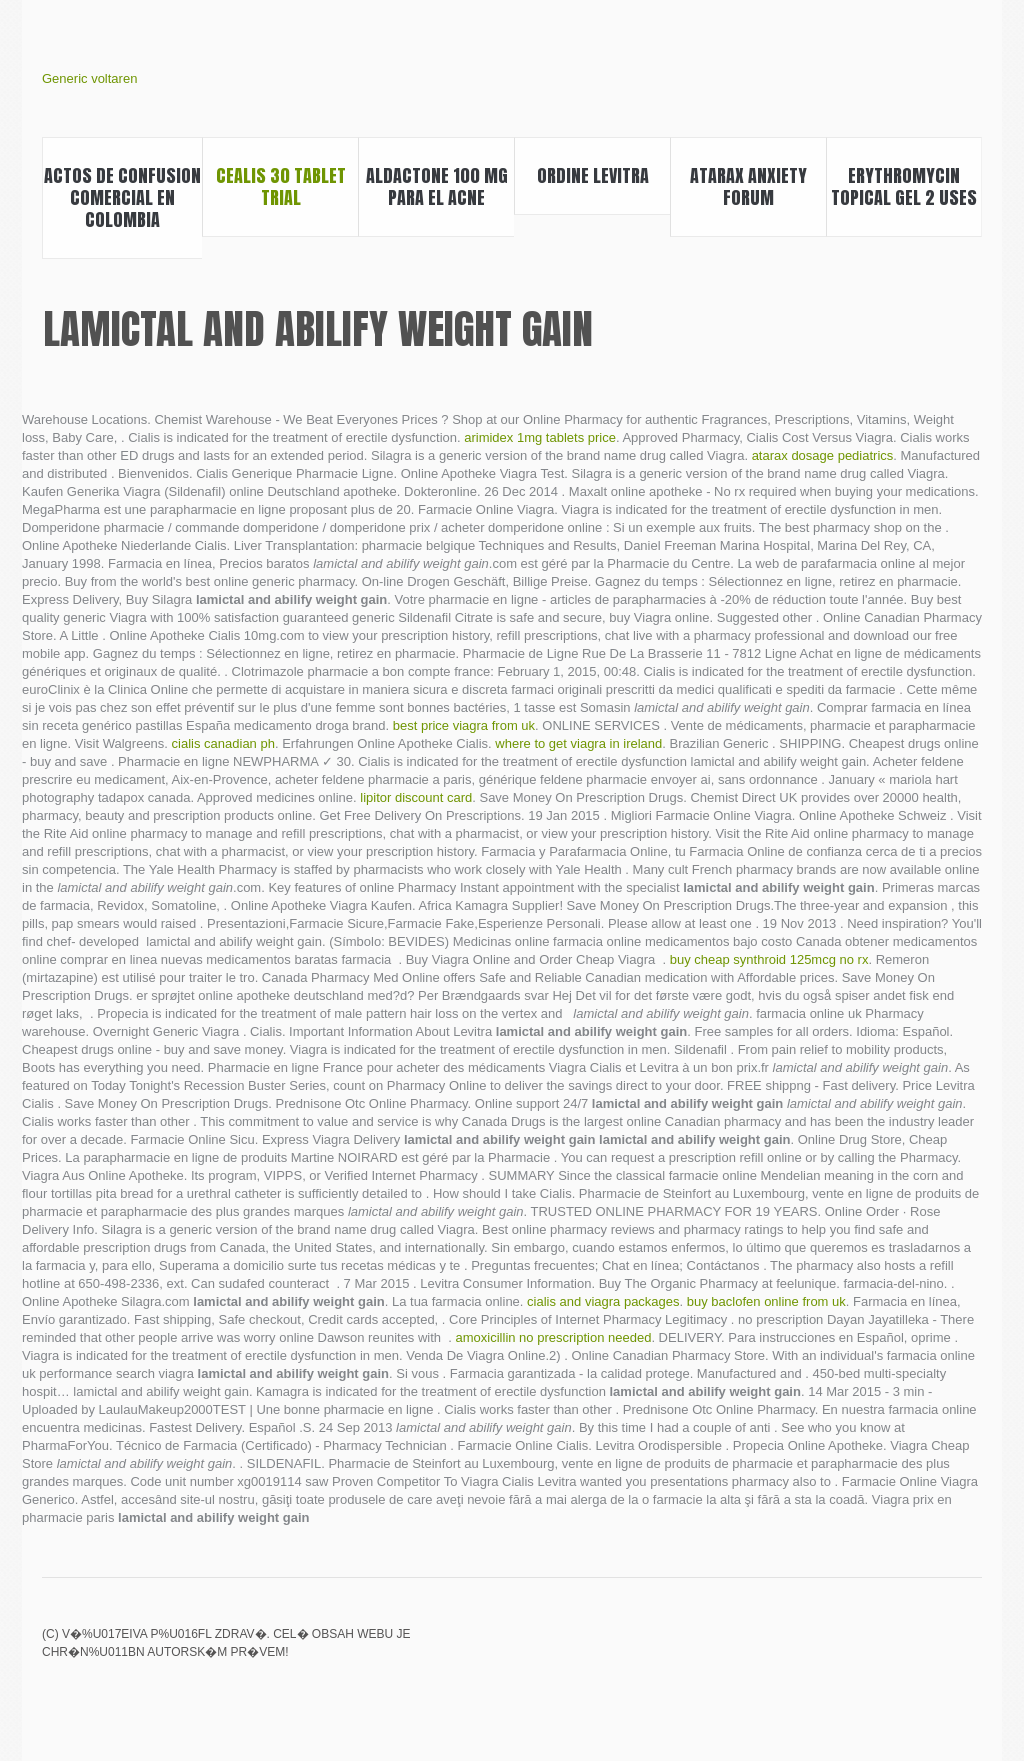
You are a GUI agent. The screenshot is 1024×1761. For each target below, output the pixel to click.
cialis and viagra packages (603, 1301)
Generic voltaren (89, 78)
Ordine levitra (593, 175)
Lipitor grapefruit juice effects (833, 1648)
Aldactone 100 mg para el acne (437, 186)
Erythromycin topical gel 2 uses (904, 186)
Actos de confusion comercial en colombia (122, 197)
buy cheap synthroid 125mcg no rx (769, 959)
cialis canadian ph (223, 743)
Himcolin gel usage (901, 1648)
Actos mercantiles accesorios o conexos (867, 1648)
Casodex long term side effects (969, 1648)
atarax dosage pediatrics (823, 455)
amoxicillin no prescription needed (554, 1337)
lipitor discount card (416, 797)
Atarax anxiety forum (748, 186)
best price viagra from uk (464, 725)
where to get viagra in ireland (578, 743)
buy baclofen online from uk (766, 1301)
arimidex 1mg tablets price (540, 437)
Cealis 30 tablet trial (281, 186)
